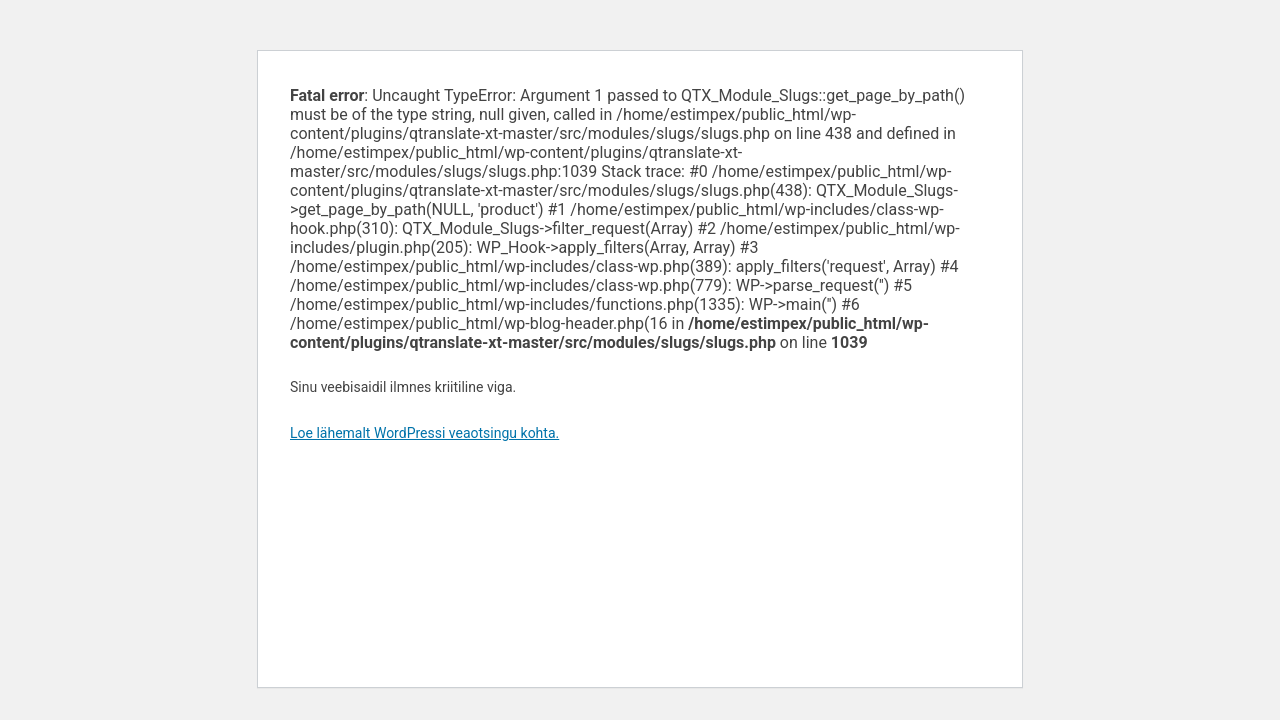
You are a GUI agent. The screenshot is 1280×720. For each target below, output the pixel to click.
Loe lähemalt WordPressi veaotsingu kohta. (424, 433)
